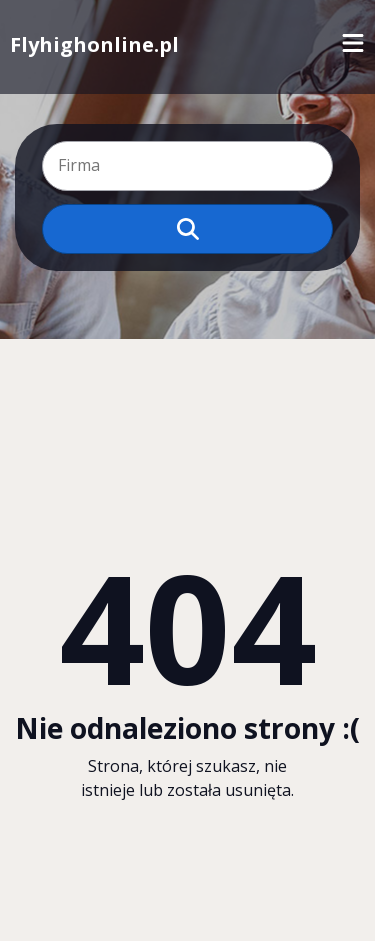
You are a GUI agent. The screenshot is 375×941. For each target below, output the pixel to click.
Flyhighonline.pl (94, 44)
